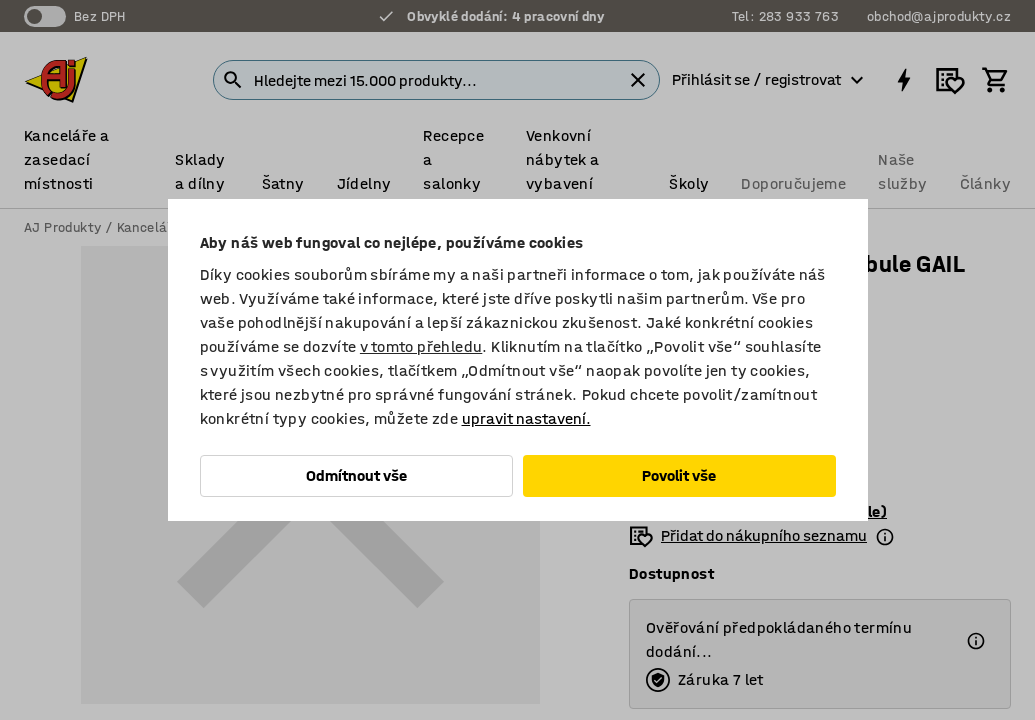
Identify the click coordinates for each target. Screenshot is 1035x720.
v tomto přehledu (421, 346)
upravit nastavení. (526, 418)
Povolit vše (679, 475)
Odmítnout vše (356, 475)
